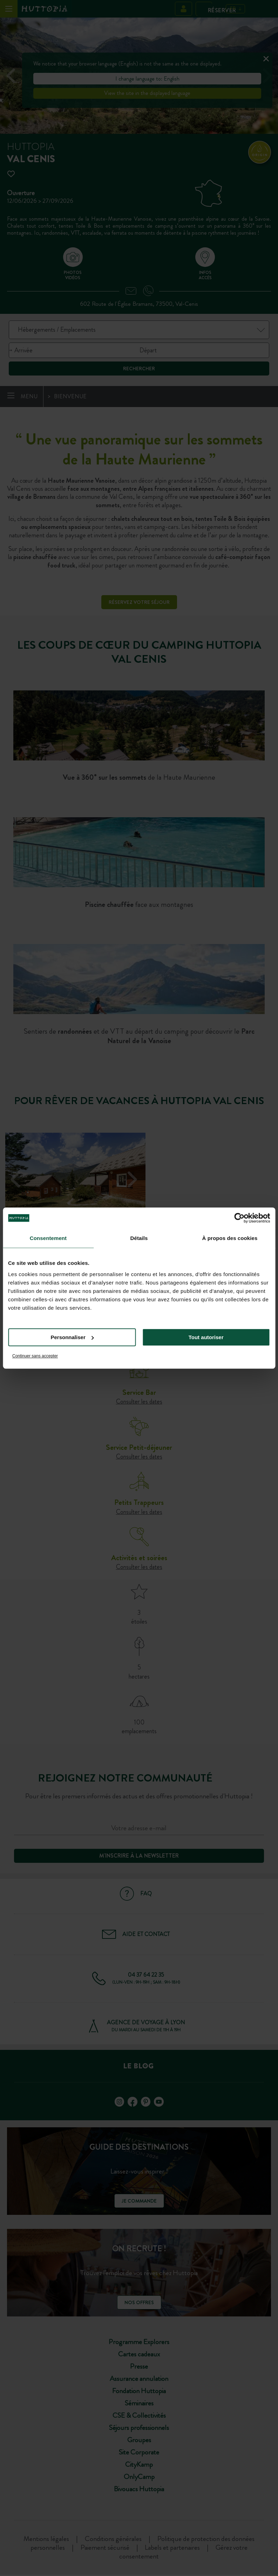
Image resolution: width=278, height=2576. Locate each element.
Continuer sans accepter (35, 1356)
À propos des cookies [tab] (230, 1238)
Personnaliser (72, 1337)
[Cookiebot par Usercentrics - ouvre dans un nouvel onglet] (239, 1218)
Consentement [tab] (48, 1238)
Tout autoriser (206, 1337)
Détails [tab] (139, 1238)
